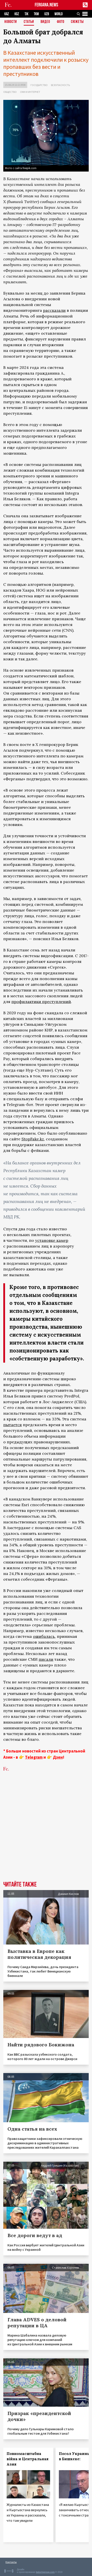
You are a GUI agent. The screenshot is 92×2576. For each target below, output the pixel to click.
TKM (36, 14)
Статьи (29, 22)
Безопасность (60, 85)
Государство (39, 85)
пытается (12, 1424)
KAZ (6, 14)
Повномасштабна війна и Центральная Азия (28, 2459)
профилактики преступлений (41, 1001)
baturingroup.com (45, 2572)
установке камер (51, 1240)
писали (46, 1659)
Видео (45, 22)
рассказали (54, 310)
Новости (10, 22)
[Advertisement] (46, 1826)
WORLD (58, 14)
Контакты (11, 2562)
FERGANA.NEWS (46, 4)
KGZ (16, 14)
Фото (60, 22)
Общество (10, 91)
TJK (26, 14)
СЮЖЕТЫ (77, 22)
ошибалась (44, 1636)
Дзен (58, 1757)
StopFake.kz (33, 1138)
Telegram (34, 1757)
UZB (46, 14)
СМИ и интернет (30, 91)
